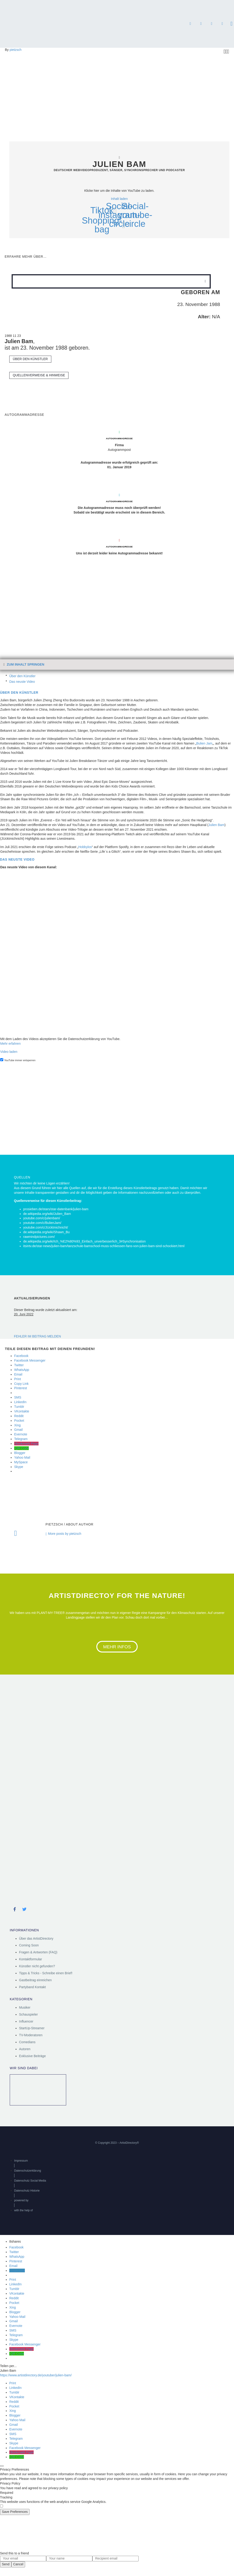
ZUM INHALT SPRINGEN (25, 668)
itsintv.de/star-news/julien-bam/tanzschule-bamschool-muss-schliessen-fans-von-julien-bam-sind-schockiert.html (104, 1254)
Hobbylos (85, 851)
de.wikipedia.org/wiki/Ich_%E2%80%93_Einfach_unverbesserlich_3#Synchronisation (84, 1250)
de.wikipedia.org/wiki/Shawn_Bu (46, 1241)
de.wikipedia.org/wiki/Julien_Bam (47, 1222)
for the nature (222, 24)
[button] (37, 1345)
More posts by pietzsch (64, 1542)
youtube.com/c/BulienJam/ (42, 1231)
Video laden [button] (8, 1056)
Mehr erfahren (10, 1048)
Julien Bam (216, 829)
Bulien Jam (204, 748)
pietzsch (15, 50)
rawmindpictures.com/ (39, 1245)
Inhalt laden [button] (119, 199)
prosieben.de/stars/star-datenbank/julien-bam (55, 1218)
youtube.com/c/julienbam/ (41, 1227)
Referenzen (201, 24)
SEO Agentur (211, 24)
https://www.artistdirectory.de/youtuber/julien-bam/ (36, 2384)
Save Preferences (15, 2520)
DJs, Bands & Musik (190, 24)
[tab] (117, 669)
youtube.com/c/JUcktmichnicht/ (45, 1236)
